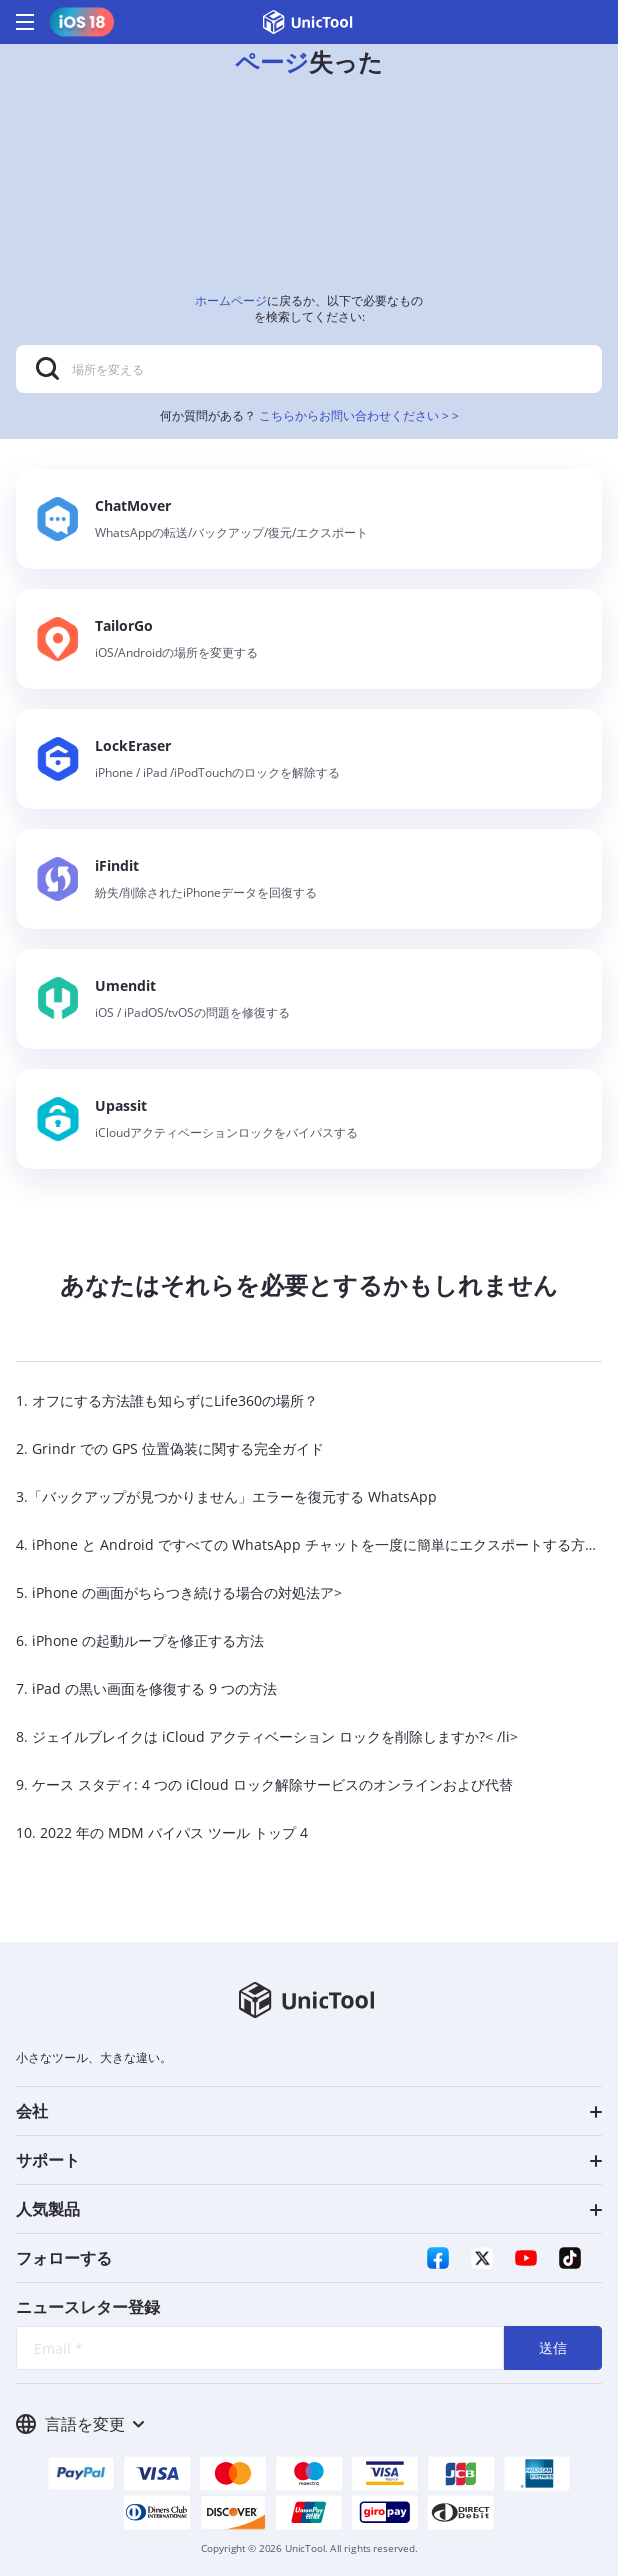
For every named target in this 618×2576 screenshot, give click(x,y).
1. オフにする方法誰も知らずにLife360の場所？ (167, 1400)
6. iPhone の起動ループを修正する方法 (140, 1640)
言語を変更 (80, 2424)
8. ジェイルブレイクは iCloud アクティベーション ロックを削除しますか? (250, 1736)
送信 (553, 2347)
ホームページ (231, 300)
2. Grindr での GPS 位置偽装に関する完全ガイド (170, 1448)
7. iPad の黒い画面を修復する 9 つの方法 (146, 1688)
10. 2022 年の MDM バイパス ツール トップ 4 (162, 1832)
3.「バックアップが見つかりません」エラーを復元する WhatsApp (226, 1496)
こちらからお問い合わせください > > (359, 415)
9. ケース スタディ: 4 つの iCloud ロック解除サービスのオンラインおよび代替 (264, 1784)
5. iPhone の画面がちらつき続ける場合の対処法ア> (179, 1592)
